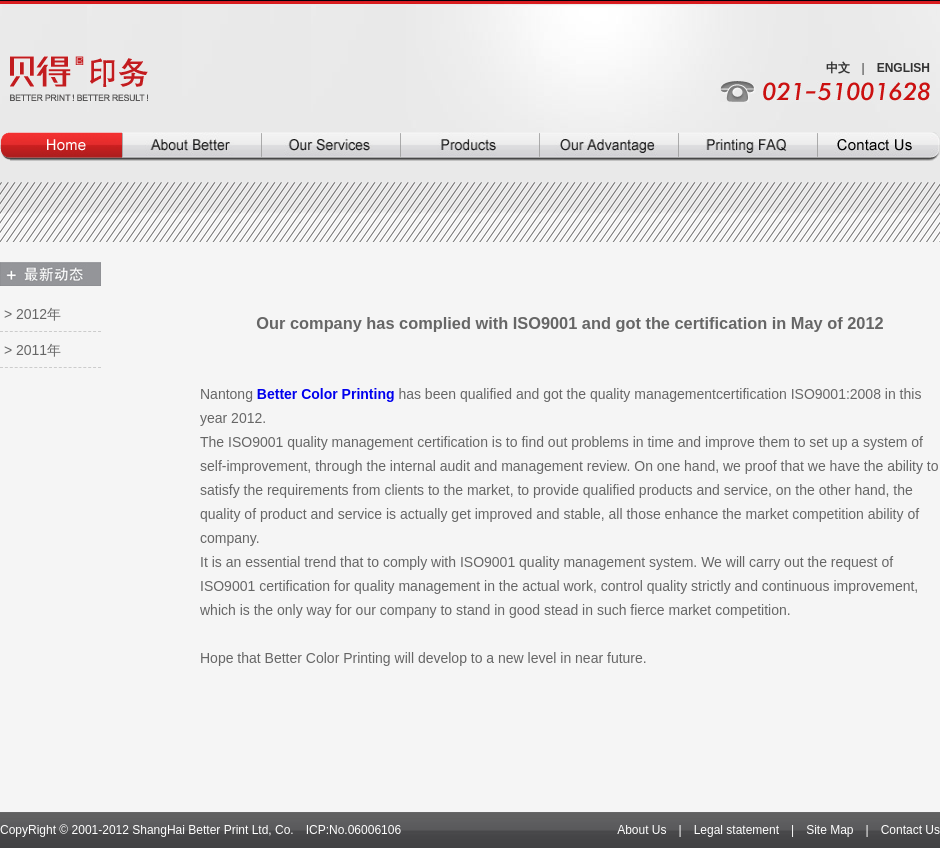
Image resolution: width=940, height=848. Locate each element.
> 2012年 (32, 314)
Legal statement (736, 830)
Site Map (829, 830)
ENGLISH (903, 68)
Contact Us (910, 830)
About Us (641, 830)
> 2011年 (32, 350)
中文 (838, 68)
